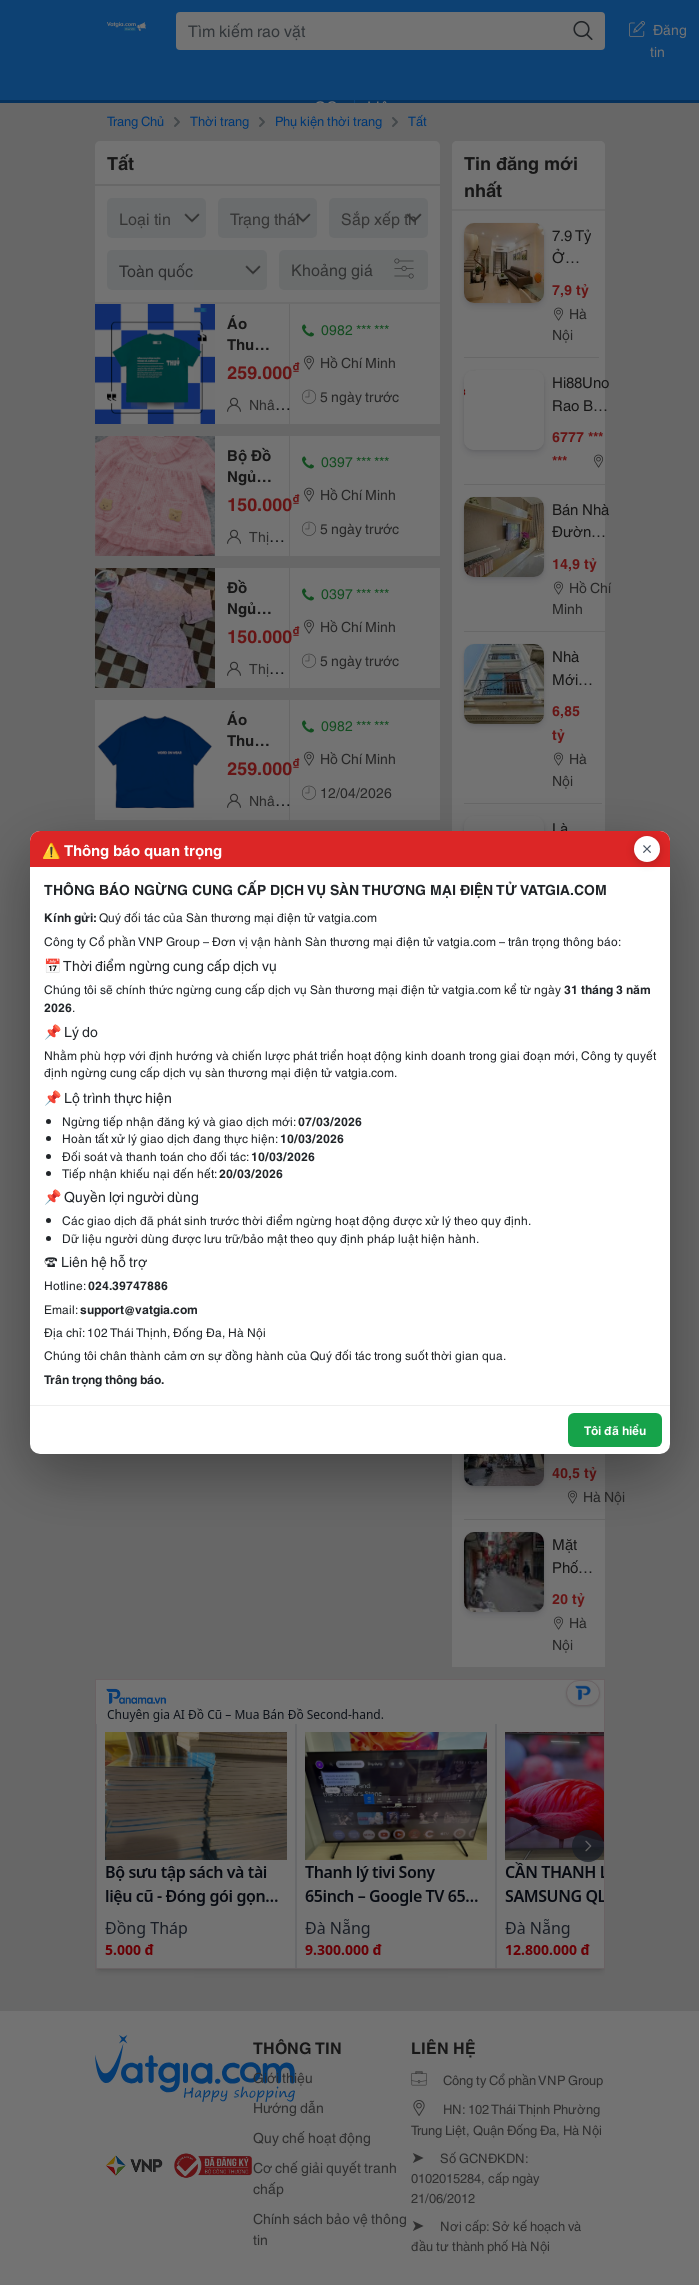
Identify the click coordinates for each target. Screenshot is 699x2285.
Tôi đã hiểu (615, 1429)
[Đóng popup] (647, 849)
